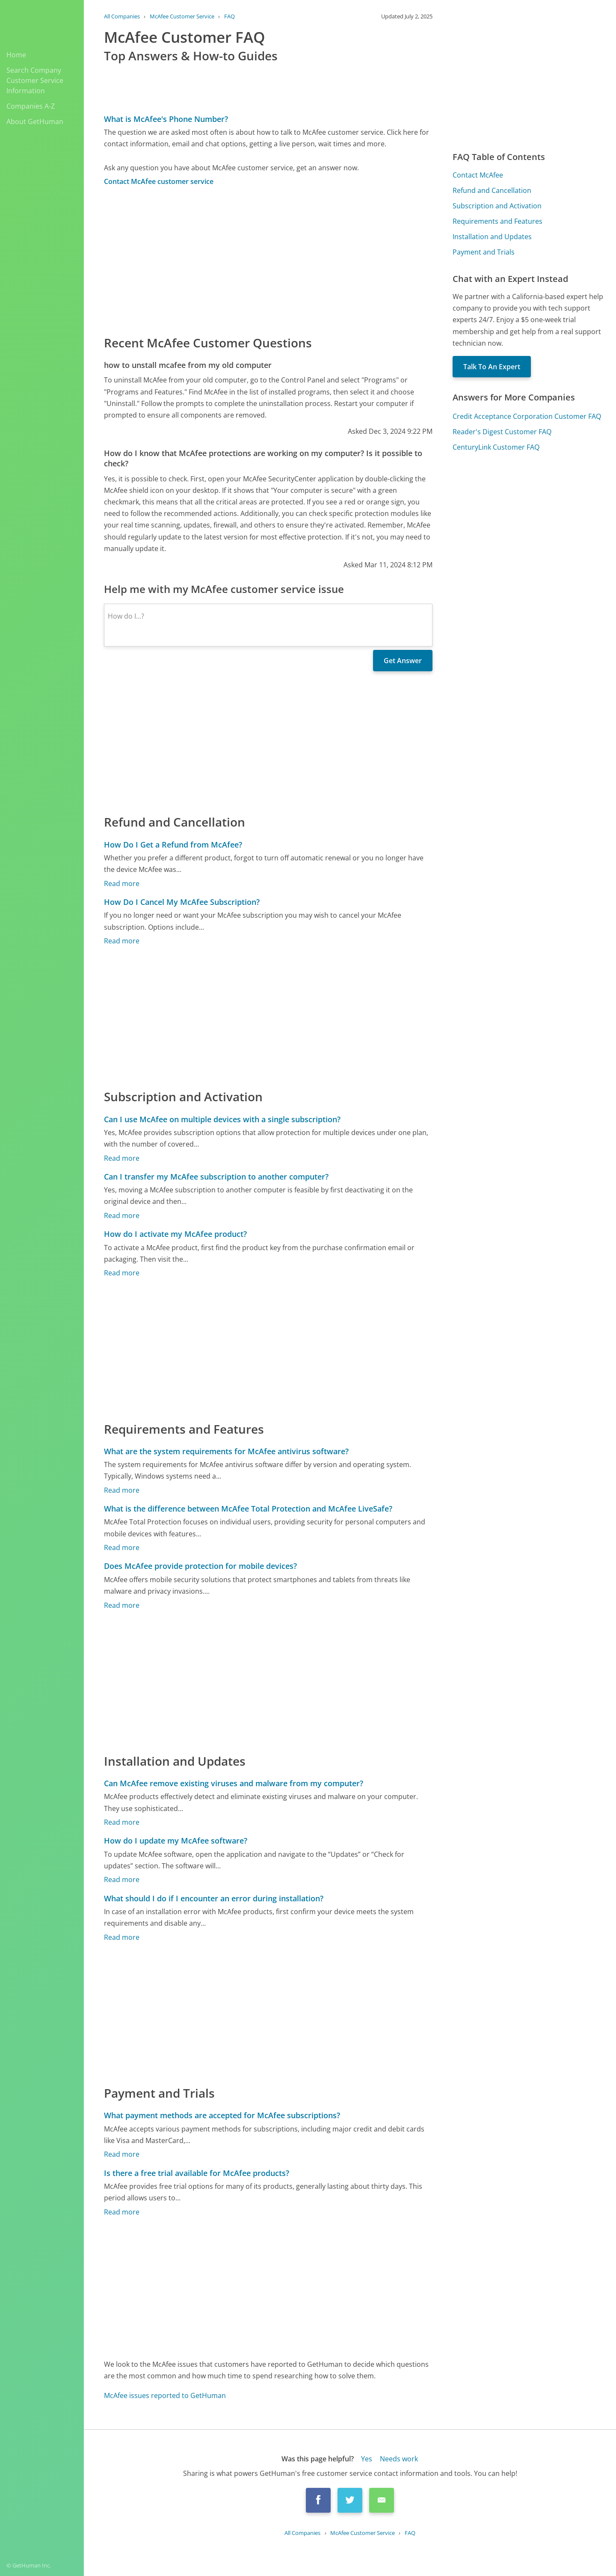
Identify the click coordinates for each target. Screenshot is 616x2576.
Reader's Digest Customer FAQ (502, 431)
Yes (366, 2458)
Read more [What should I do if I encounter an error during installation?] (121, 1937)
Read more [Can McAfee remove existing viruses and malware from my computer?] (121, 1822)
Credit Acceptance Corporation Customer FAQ (527, 416)
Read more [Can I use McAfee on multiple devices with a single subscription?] (121, 1158)
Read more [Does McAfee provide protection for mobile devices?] (121, 1605)
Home (16, 54)
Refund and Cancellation (492, 190)
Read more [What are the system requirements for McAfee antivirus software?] (121, 1490)
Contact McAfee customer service (158, 181)
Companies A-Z (30, 106)
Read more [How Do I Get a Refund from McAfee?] (121, 883)
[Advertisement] (268, 260)
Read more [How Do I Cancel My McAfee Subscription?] (121, 941)
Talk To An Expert (491, 366)
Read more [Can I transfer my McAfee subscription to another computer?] (121, 1215)
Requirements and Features (497, 221)
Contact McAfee (478, 175)
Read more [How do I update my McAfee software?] (121, 1879)
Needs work (399, 2458)
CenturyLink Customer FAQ (496, 447)
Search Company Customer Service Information (34, 80)
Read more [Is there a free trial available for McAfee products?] (121, 2212)
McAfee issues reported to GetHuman (165, 2395)
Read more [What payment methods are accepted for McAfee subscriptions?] (121, 2154)
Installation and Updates (492, 236)
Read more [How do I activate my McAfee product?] (121, 1273)
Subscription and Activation (497, 205)
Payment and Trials (484, 252)
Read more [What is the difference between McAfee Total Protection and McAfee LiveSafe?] (121, 1547)
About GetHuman (34, 121)
